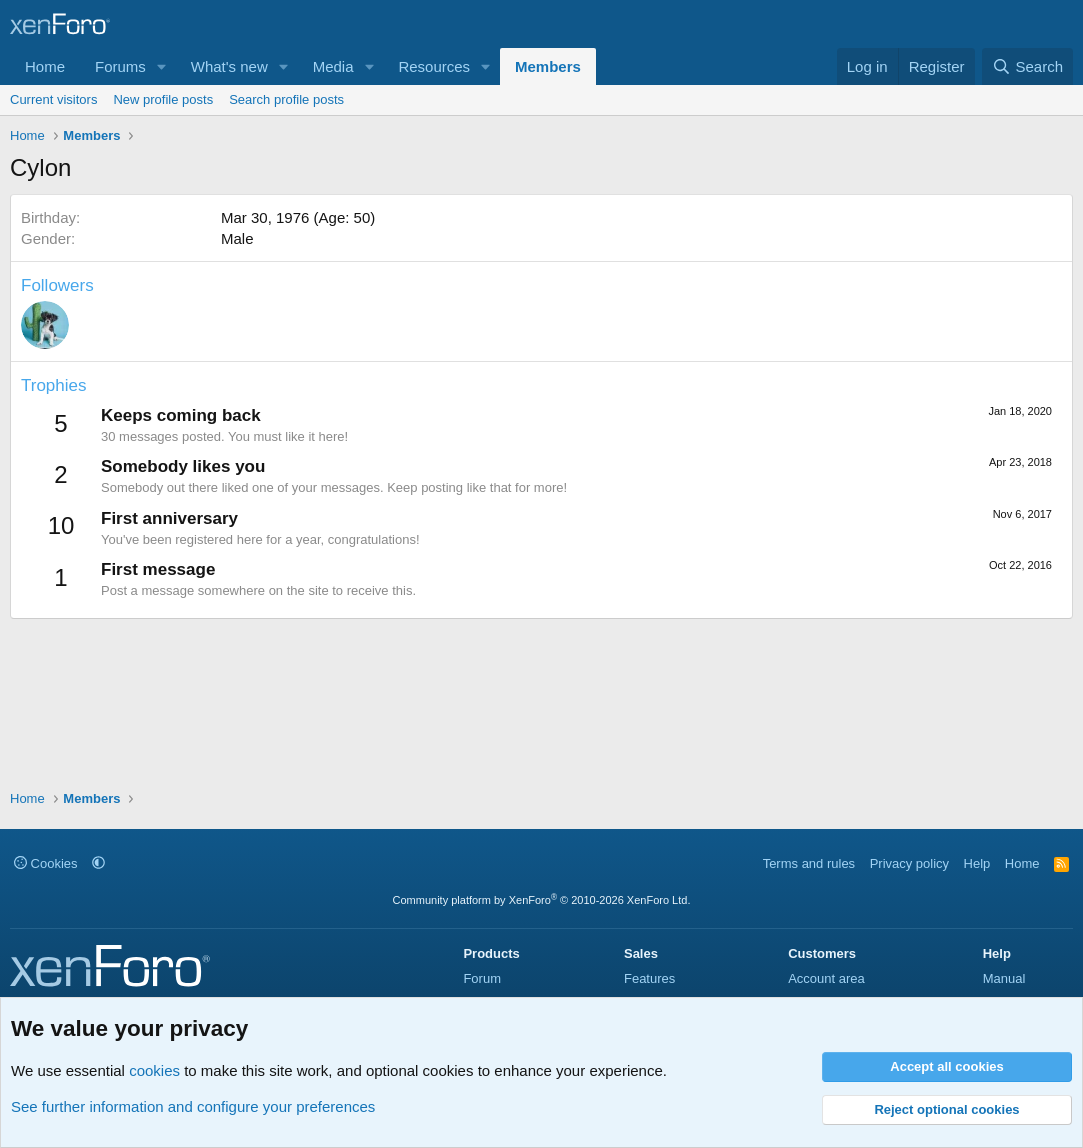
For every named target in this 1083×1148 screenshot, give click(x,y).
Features (649, 978)
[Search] (1027, 66)
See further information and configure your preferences (193, 1106)
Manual (1004, 978)
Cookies (46, 863)
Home (45, 66)
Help (977, 863)
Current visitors (53, 99)
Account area (826, 978)
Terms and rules (809, 863)
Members (548, 66)
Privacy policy (909, 863)
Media (333, 66)
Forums (120, 66)
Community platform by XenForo (542, 900)
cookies (154, 1070)
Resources (434, 66)
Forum (482, 978)
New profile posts (163, 99)
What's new (229, 66)
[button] (162, 66)
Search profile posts (286, 99)
